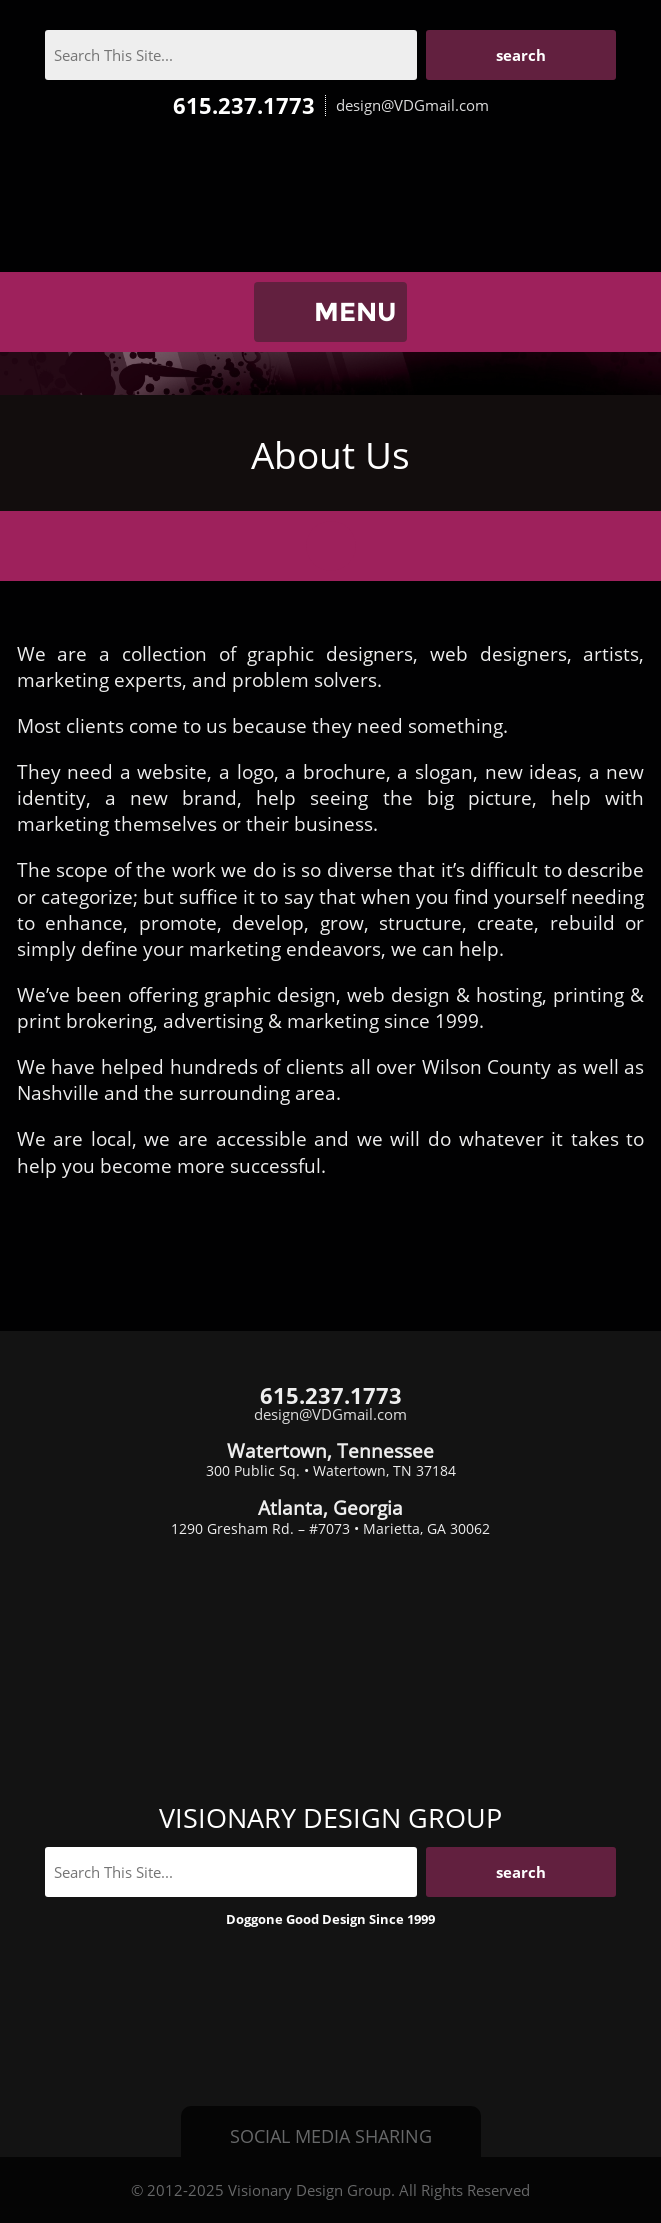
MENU (355, 312)
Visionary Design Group (331, 205)
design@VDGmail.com (412, 105)
